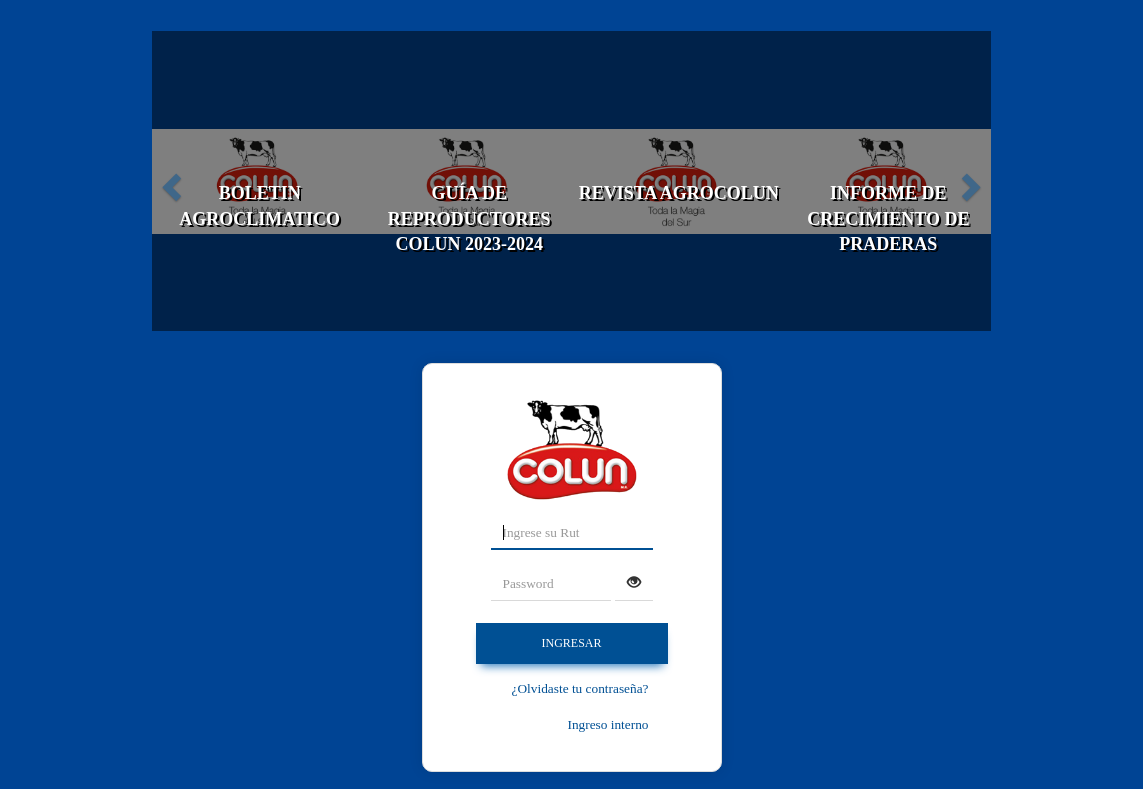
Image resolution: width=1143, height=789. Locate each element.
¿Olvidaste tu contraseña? (580, 688)
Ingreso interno (607, 724)
